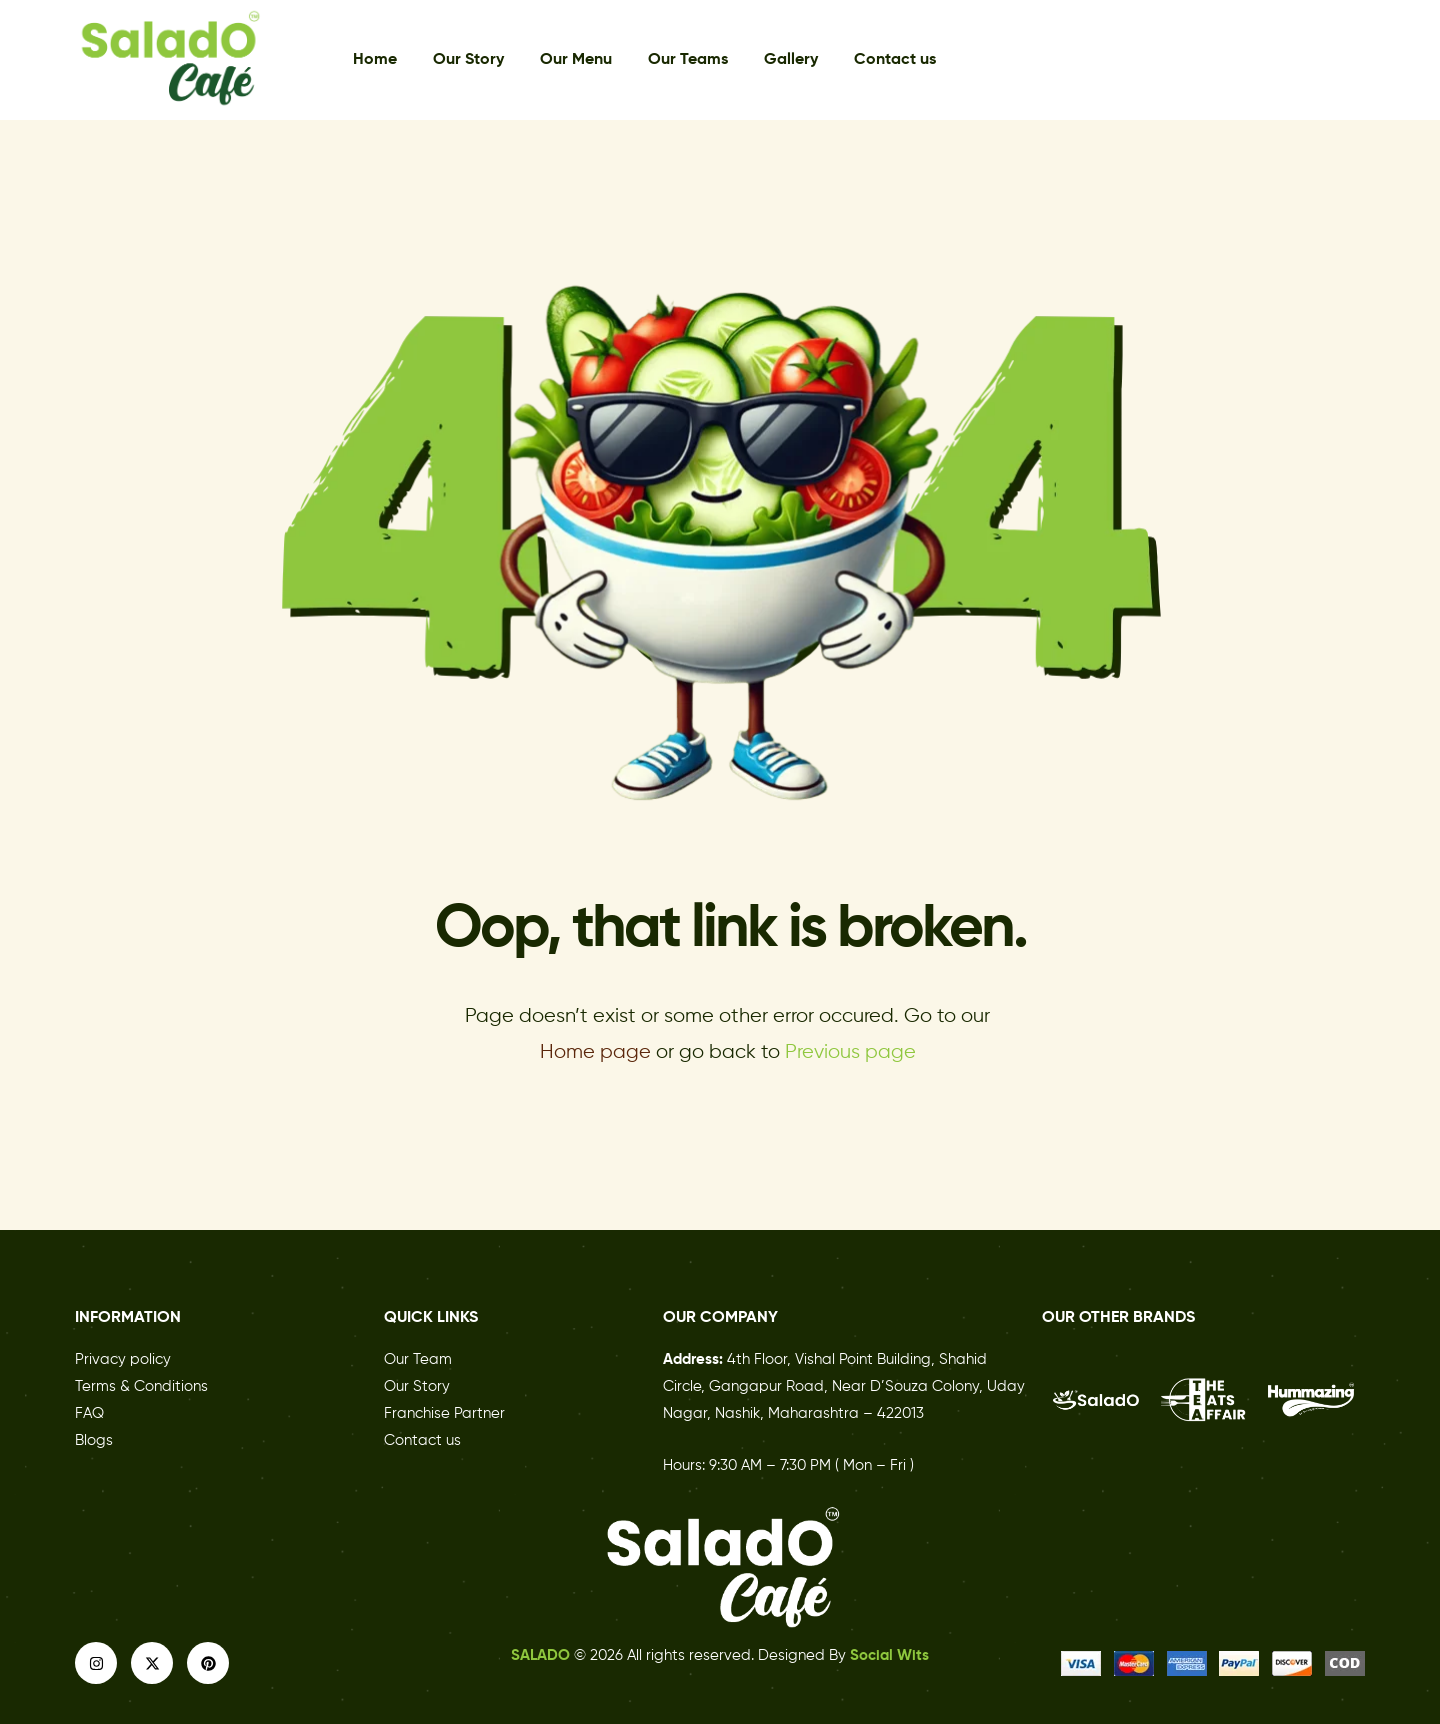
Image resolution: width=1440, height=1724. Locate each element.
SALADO (542, 1655)
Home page (595, 1052)
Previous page (850, 1052)
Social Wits (889, 1655)
